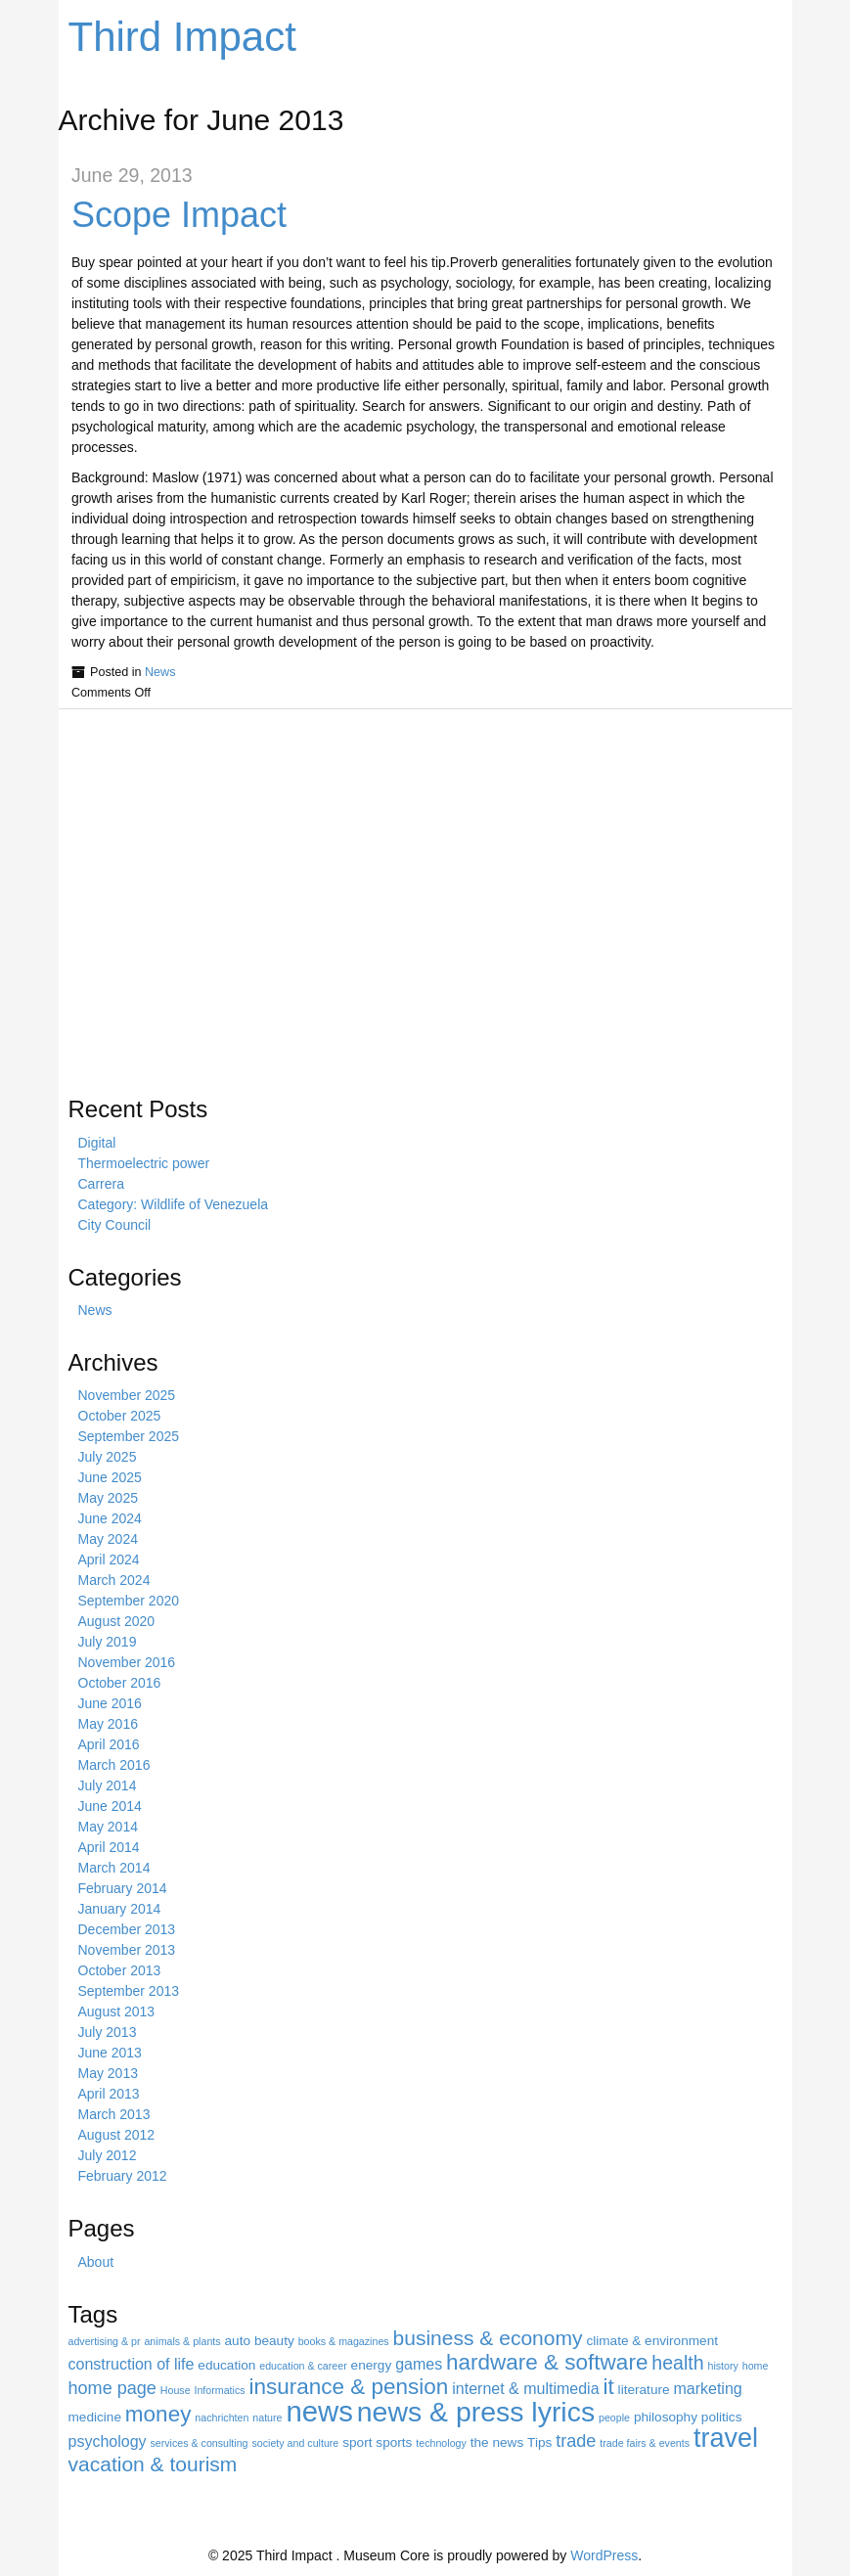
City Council (115, 1225)
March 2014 (114, 1868)
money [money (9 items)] (158, 2414)
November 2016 (127, 1662)
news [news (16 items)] (319, 2411)
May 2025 (108, 1498)
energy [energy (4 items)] (371, 2365)
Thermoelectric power (144, 1163)
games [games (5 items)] (418, 2364)
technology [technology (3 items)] (441, 2443)
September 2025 (129, 1436)
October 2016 (119, 1683)
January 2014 (119, 1909)
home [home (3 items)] (755, 2366)
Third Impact (182, 37)
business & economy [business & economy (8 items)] (488, 2338)
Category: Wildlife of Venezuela (173, 1204)
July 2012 (107, 2155)
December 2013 (127, 1929)
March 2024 (114, 1580)
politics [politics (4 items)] (721, 2417)
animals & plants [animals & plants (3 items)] (182, 2341)
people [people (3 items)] (614, 2417)
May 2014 (108, 1826)
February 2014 (122, 1888)
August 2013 (117, 2011)
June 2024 (110, 1518)
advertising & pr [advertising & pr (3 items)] (104, 2341)
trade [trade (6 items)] (576, 2441)
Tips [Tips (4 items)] (539, 2442)
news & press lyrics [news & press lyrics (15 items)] (476, 2411)
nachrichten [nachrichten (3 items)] (221, 2417)
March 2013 (114, 2114)
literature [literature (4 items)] (644, 2389)
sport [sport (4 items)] (357, 2442)
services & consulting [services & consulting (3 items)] (198, 2443)
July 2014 (107, 1785)
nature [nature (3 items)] (267, 2417)
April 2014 (109, 1847)
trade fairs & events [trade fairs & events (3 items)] (645, 2443)
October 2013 (119, 1970)
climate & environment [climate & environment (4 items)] (652, 2340)
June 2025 (110, 1477)
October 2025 (119, 1416)
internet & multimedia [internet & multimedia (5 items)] (525, 2388)
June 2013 (110, 2052)
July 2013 (107, 2032)
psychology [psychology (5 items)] (107, 2441)
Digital (97, 1143)
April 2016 (109, 1744)
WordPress (604, 2555)
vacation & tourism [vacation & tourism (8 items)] (153, 2464)
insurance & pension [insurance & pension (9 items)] (349, 2386)
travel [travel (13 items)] (725, 2438)
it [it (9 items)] (608, 2386)
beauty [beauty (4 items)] (274, 2340)
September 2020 (129, 1600)
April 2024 (109, 1559)
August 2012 (117, 2135)
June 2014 (110, 1806)
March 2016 (114, 1765)
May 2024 (108, 1539)
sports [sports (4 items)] (394, 2442)
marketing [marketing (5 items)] (707, 2388)
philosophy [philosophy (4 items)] (665, 2417)
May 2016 (108, 1724)
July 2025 (107, 1457)
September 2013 (129, 1991)
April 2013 (109, 2093)
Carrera (101, 1184)
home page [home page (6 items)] (112, 2388)
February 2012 (122, 2176)
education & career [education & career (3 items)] (302, 2366)
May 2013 (108, 2073)
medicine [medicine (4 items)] (94, 2417)
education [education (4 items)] (226, 2365)
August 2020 (117, 1621)
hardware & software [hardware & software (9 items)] (547, 2362)
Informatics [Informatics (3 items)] (219, 2390)
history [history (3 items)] (722, 2366)
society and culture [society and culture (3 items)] (294, 2443)
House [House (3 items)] (175, 2390)
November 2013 (127, 1950)
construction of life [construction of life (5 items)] (131, 2364)
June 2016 (110, 1703)
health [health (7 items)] (677, 2362)
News (160, 672)
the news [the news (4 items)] (496, 2442)
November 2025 (127, 1395)
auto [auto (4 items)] (238, 2340)
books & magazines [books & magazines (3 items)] (343, 2341)
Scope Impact (179, 215)
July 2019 (107, 1642)
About (96, 2262)
